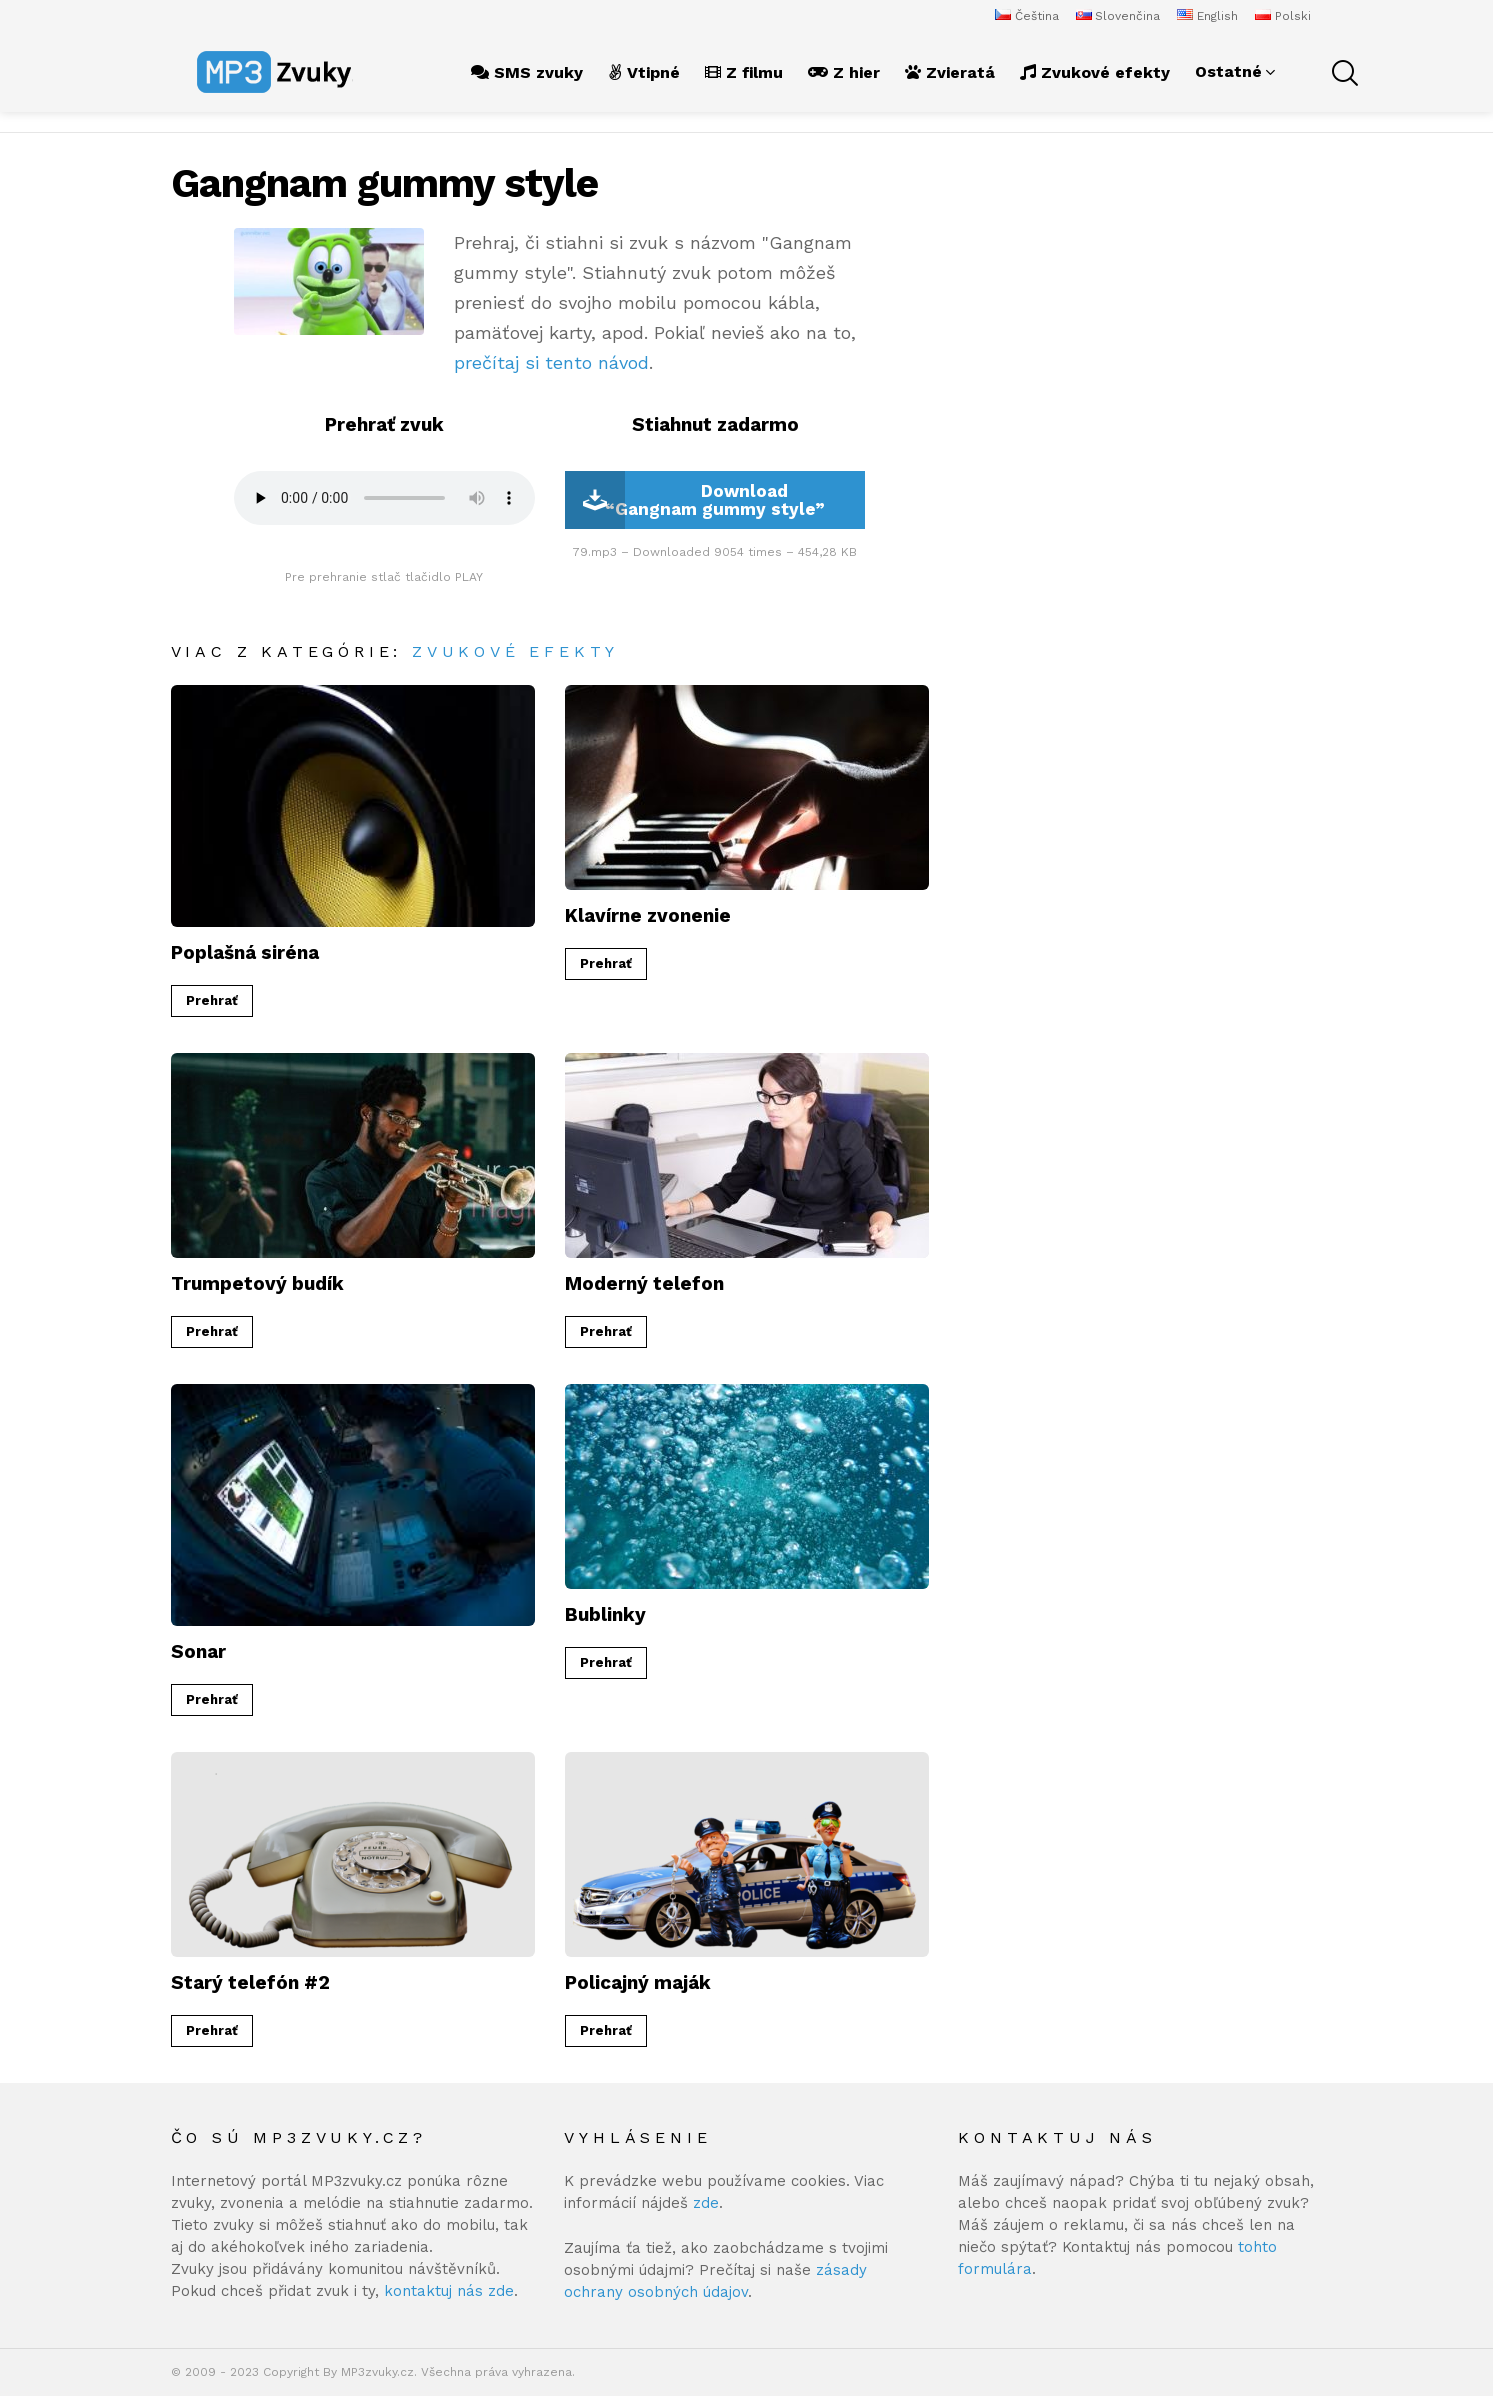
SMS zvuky (527, 72)
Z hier (844, 72)
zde (706, 2203)
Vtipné (644, 72)
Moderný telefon (644, 1283)
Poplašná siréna (245, 952)
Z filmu (744, 72)
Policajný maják (638, 1982)
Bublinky (605, 1614)
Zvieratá (950, 72)
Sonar (198, 1651)
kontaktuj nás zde (449, 2291)
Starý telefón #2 (250, 1982)
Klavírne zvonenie (648, 915)
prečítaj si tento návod (551, 362)
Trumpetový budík (257, 1283)
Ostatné (1228, 71)
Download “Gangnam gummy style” (695, 500)
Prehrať (212, 1000)
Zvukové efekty (1095, 72)
